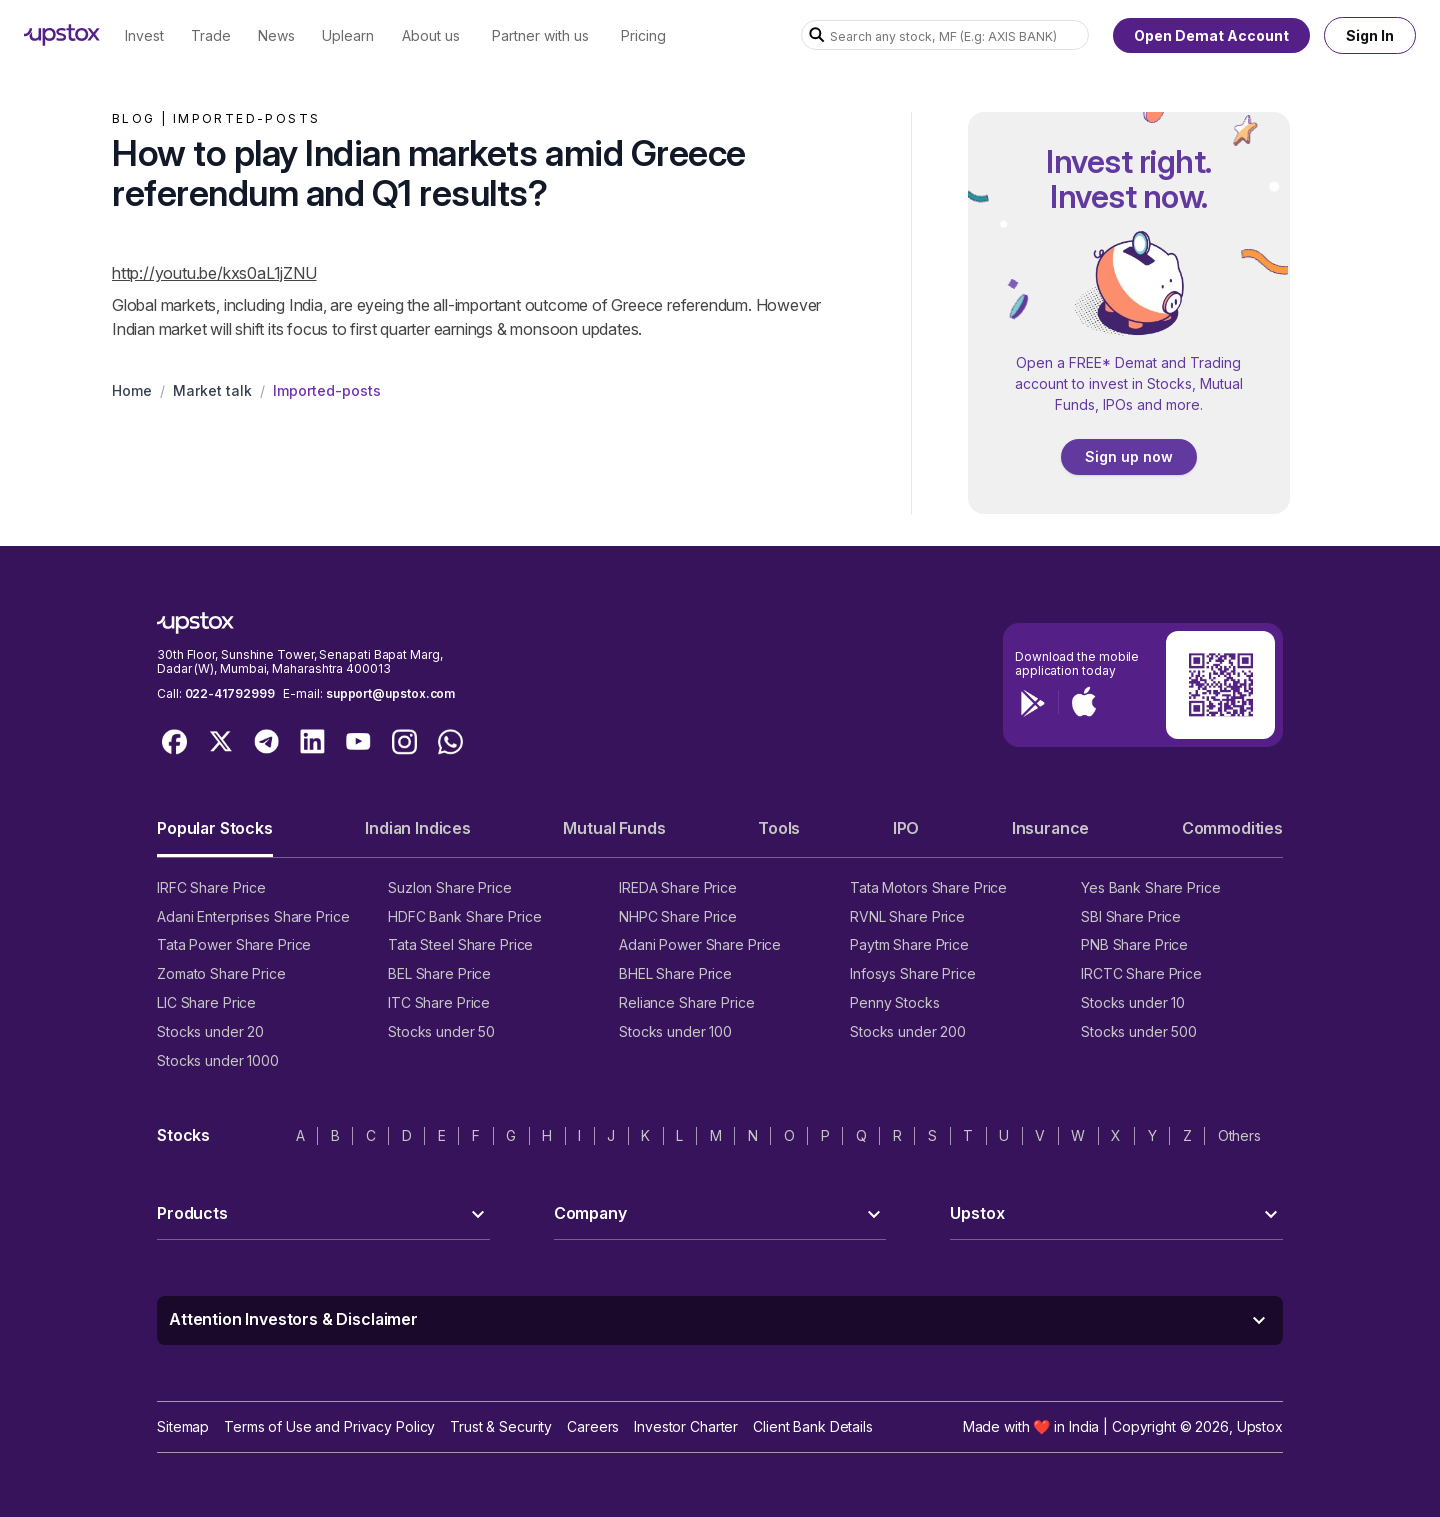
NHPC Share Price (678, 916)
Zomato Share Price (221, 973)
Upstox (1260, 1426)
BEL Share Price (439, 973)
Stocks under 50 (441, 1031)
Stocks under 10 (1133, 1002)
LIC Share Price (206, 1002)
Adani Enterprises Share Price (253, 916)
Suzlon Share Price (450, 887)
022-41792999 (230, 693)
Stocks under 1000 (218, 1060)
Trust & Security (501, 1426)
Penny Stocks (895, 1002)
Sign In (1370, 35)
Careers (593, 1426)
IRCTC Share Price (1141, 973)
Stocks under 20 (210, 1031)
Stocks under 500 (1139, 1031)
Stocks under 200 (908, 1031)
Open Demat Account (1211, 35)
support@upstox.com (390, 693)
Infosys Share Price (913, 973)
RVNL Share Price (907, 916)
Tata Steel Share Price (460, 944)
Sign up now (1129, 456)
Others (1239, 1135)
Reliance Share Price (687, 1002)
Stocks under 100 (675, 1031)
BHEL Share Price (675, 973)
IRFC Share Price (211, 887)
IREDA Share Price (678, 887)
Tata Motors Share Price (928, 887)
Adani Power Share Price (700, 944)
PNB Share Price (1134, 944)
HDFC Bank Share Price (464, 916)
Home (132, 390)
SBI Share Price (1131, 916)
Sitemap (183, 1426)
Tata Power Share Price (234, 944)
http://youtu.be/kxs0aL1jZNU (214, 273)
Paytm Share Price (909, 944)
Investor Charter (686, 1426)
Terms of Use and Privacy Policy (329, 1426)
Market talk (212, 390)
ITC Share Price (439, 1002)
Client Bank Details (813, 1426)
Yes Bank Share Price (1151, 887)
